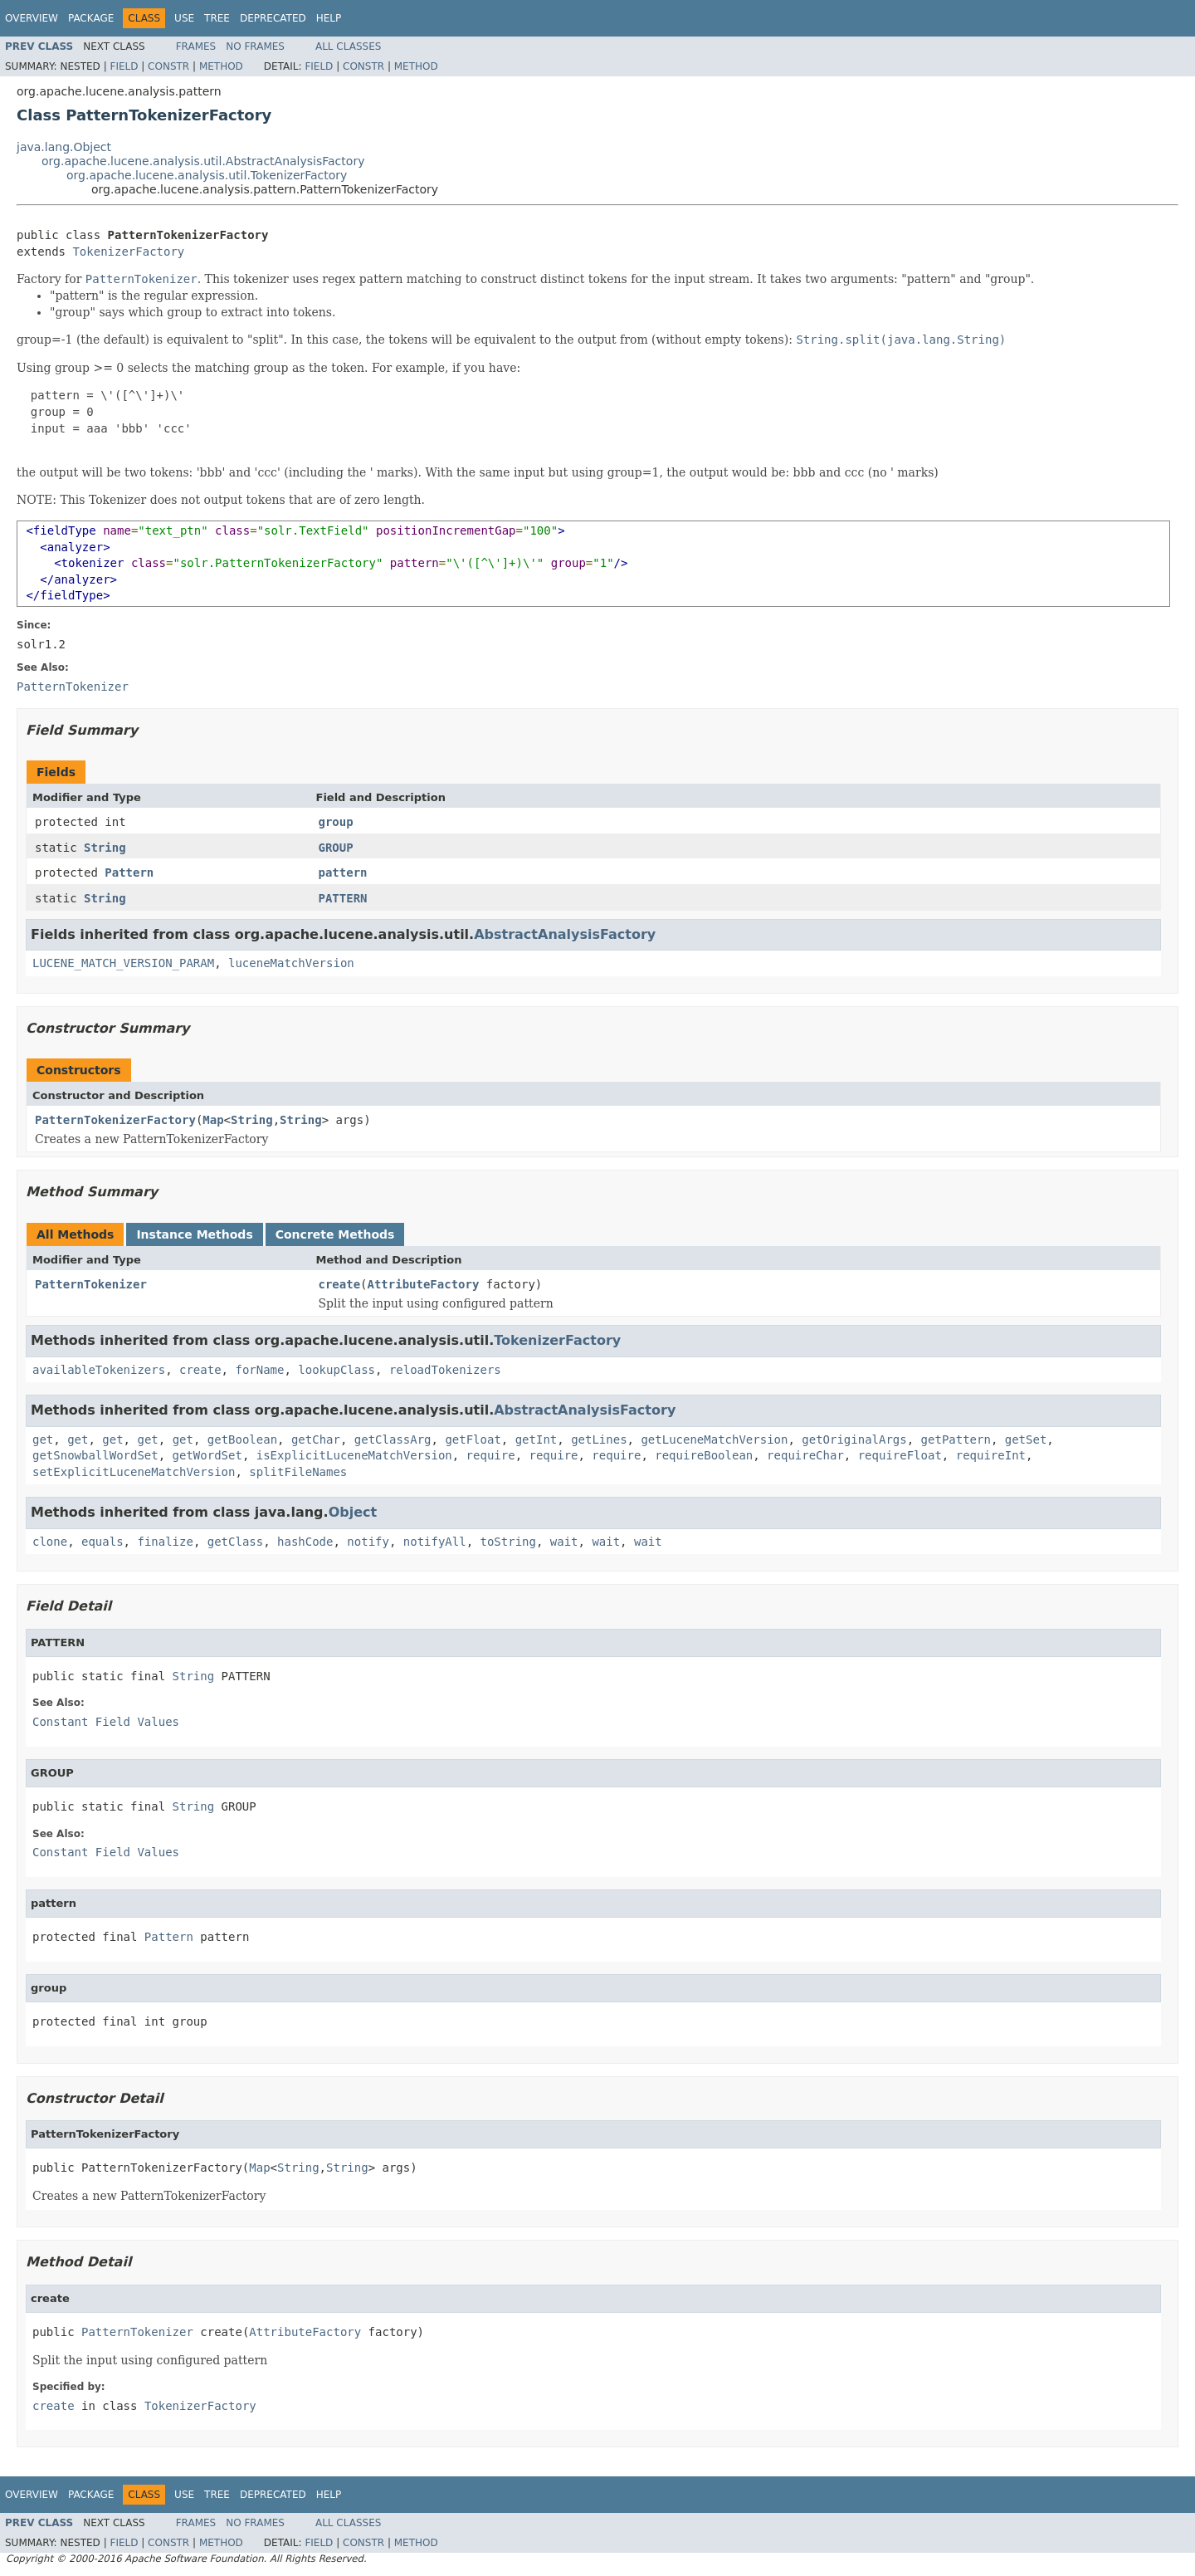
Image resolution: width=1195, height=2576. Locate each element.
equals (102, 1541)
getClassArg (393, 1439)
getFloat (472, 1439)
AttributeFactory (424, 1284)
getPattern (956, 1439)
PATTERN (343, 898)
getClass (235, 1541)
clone (49, 1541)
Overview (31, 18)
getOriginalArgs (854, 1439)
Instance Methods (194, 1234)
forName (259, 1369)
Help (329, 18)
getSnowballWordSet (95, 1455)
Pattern (129, 872)
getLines (599, 1439)
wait (564, 1541)
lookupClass (336, 1369)
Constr (168, 66)
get (42, 1439)
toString (508, 1541)
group (336, 822)
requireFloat (900, 1455)
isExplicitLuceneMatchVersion (354, 1455)
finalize (165, 1541)
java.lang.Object (64, 147)
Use (184, 18)
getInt (536, 1439)
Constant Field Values (105, 1721)
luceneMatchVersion (291, 963)
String (105, 847)
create (340, 1284)
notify (368, 1541)
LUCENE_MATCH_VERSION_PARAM (123, 963)
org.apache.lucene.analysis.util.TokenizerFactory (206, 175)
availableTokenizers (98, 1369)
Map (212, 1120)
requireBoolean (704, 1455)
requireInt (991, 1455)
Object (353, 1512)
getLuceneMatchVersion (714, 1439)
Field (124, 66)
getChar (315, 1439)
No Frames (255, 46)
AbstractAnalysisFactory (565, 934)
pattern (343, 872)
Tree (217, 18)
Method (221, 66)
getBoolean (242, 1439)
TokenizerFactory (128, 251)
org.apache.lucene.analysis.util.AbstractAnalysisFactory (202, 161)
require (490, 1455)
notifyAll (434, 1541)
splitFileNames (298, 1472)
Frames (196, 46)
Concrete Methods (335, 1234)
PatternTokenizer (91, 1284)
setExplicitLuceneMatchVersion (133, 1472)
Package (91, 18)
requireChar (805, 1455)
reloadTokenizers (445, 1369)
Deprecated (273, 18)
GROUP (336, 847)
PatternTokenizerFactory (115, 1120)
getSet (1026, 1439)
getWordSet (207, 1455)
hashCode (305, 1541)
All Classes (348, 46)
